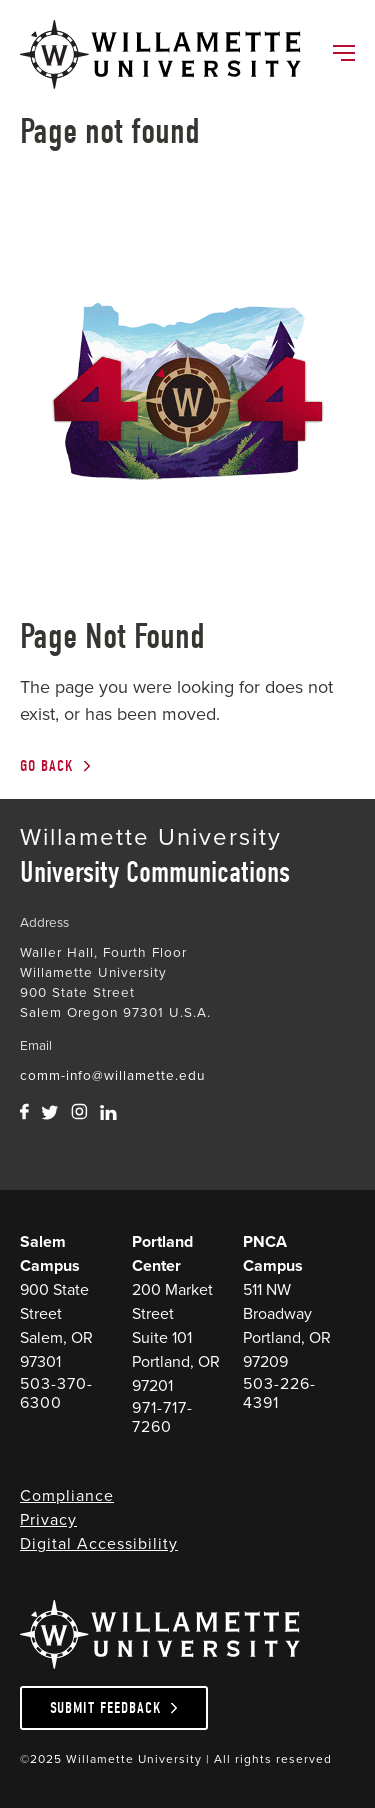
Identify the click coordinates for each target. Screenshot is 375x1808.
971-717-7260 (162, 1417)
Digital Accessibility (99, 1543)
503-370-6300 (56, 1393)
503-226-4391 (279, 1393)
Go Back (47, 766)
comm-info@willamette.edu (112, 1075)
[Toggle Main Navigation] (343, 55)
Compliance (67, 1495)
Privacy (48, 1519)
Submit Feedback (106, 1708)
